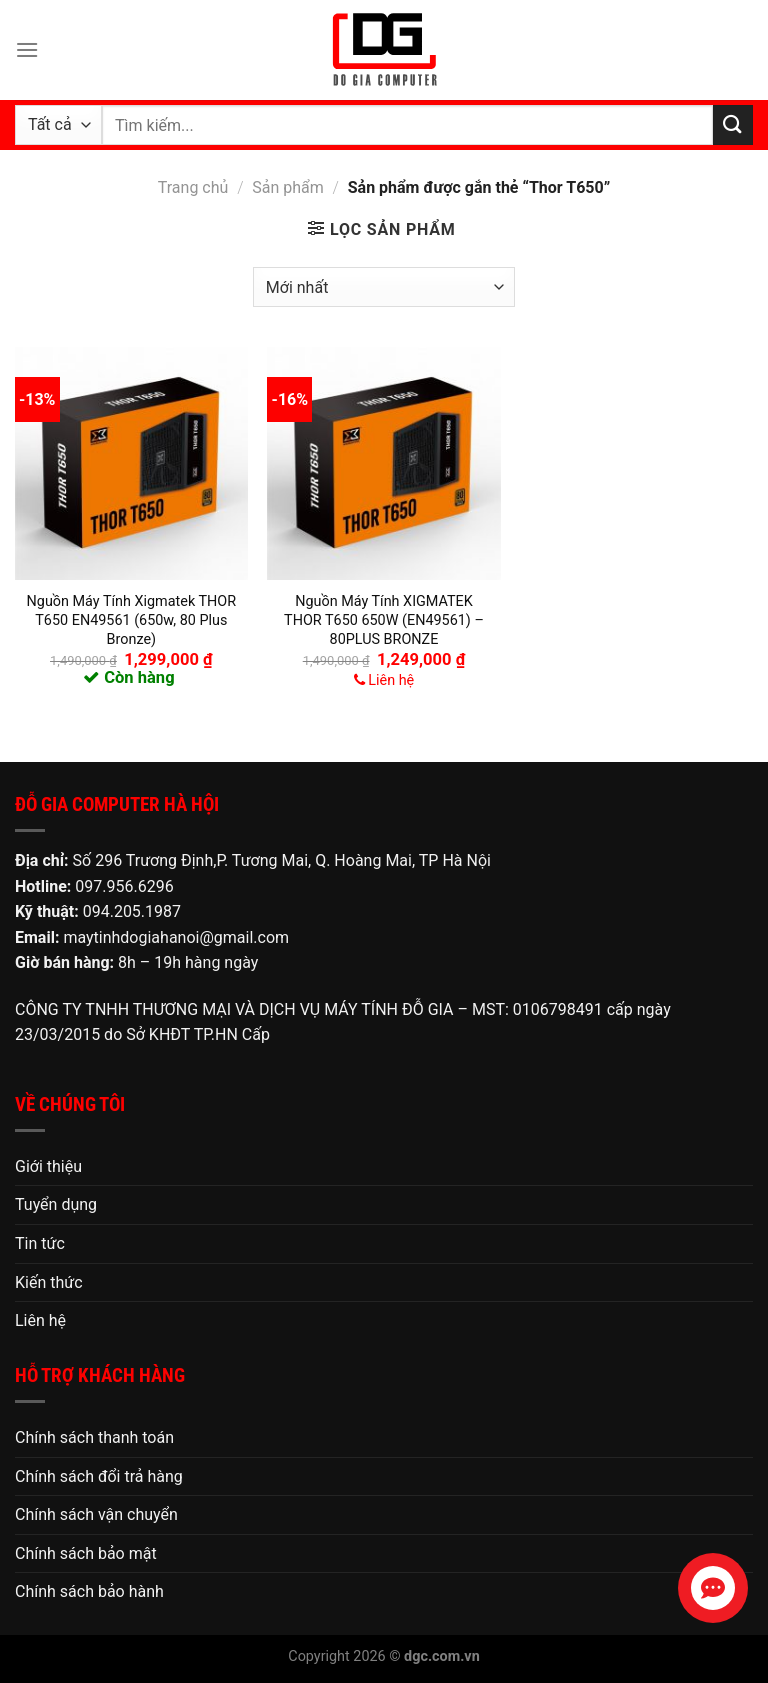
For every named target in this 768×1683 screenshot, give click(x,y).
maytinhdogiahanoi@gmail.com (176, 937)
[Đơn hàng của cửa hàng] (384, 287)
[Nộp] (733, 124)
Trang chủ (193, 187)
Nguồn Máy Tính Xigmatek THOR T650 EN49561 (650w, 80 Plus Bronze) (132, 620)
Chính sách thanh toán (94, 1437)
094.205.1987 (132, 911)
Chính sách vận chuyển (96, 1514)
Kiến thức (49, 1282)
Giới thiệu (48, 1166)
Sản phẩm (288, 187)
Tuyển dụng (56, 1204)
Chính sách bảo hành (89, 1591)
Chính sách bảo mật (86, 1553)
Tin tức (40, 1243)
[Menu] (27, 49)
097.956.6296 (124, 886)
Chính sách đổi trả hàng (99, 1476)
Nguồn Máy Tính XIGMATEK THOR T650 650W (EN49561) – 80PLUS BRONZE (384, 620)
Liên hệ (40, 1320)
